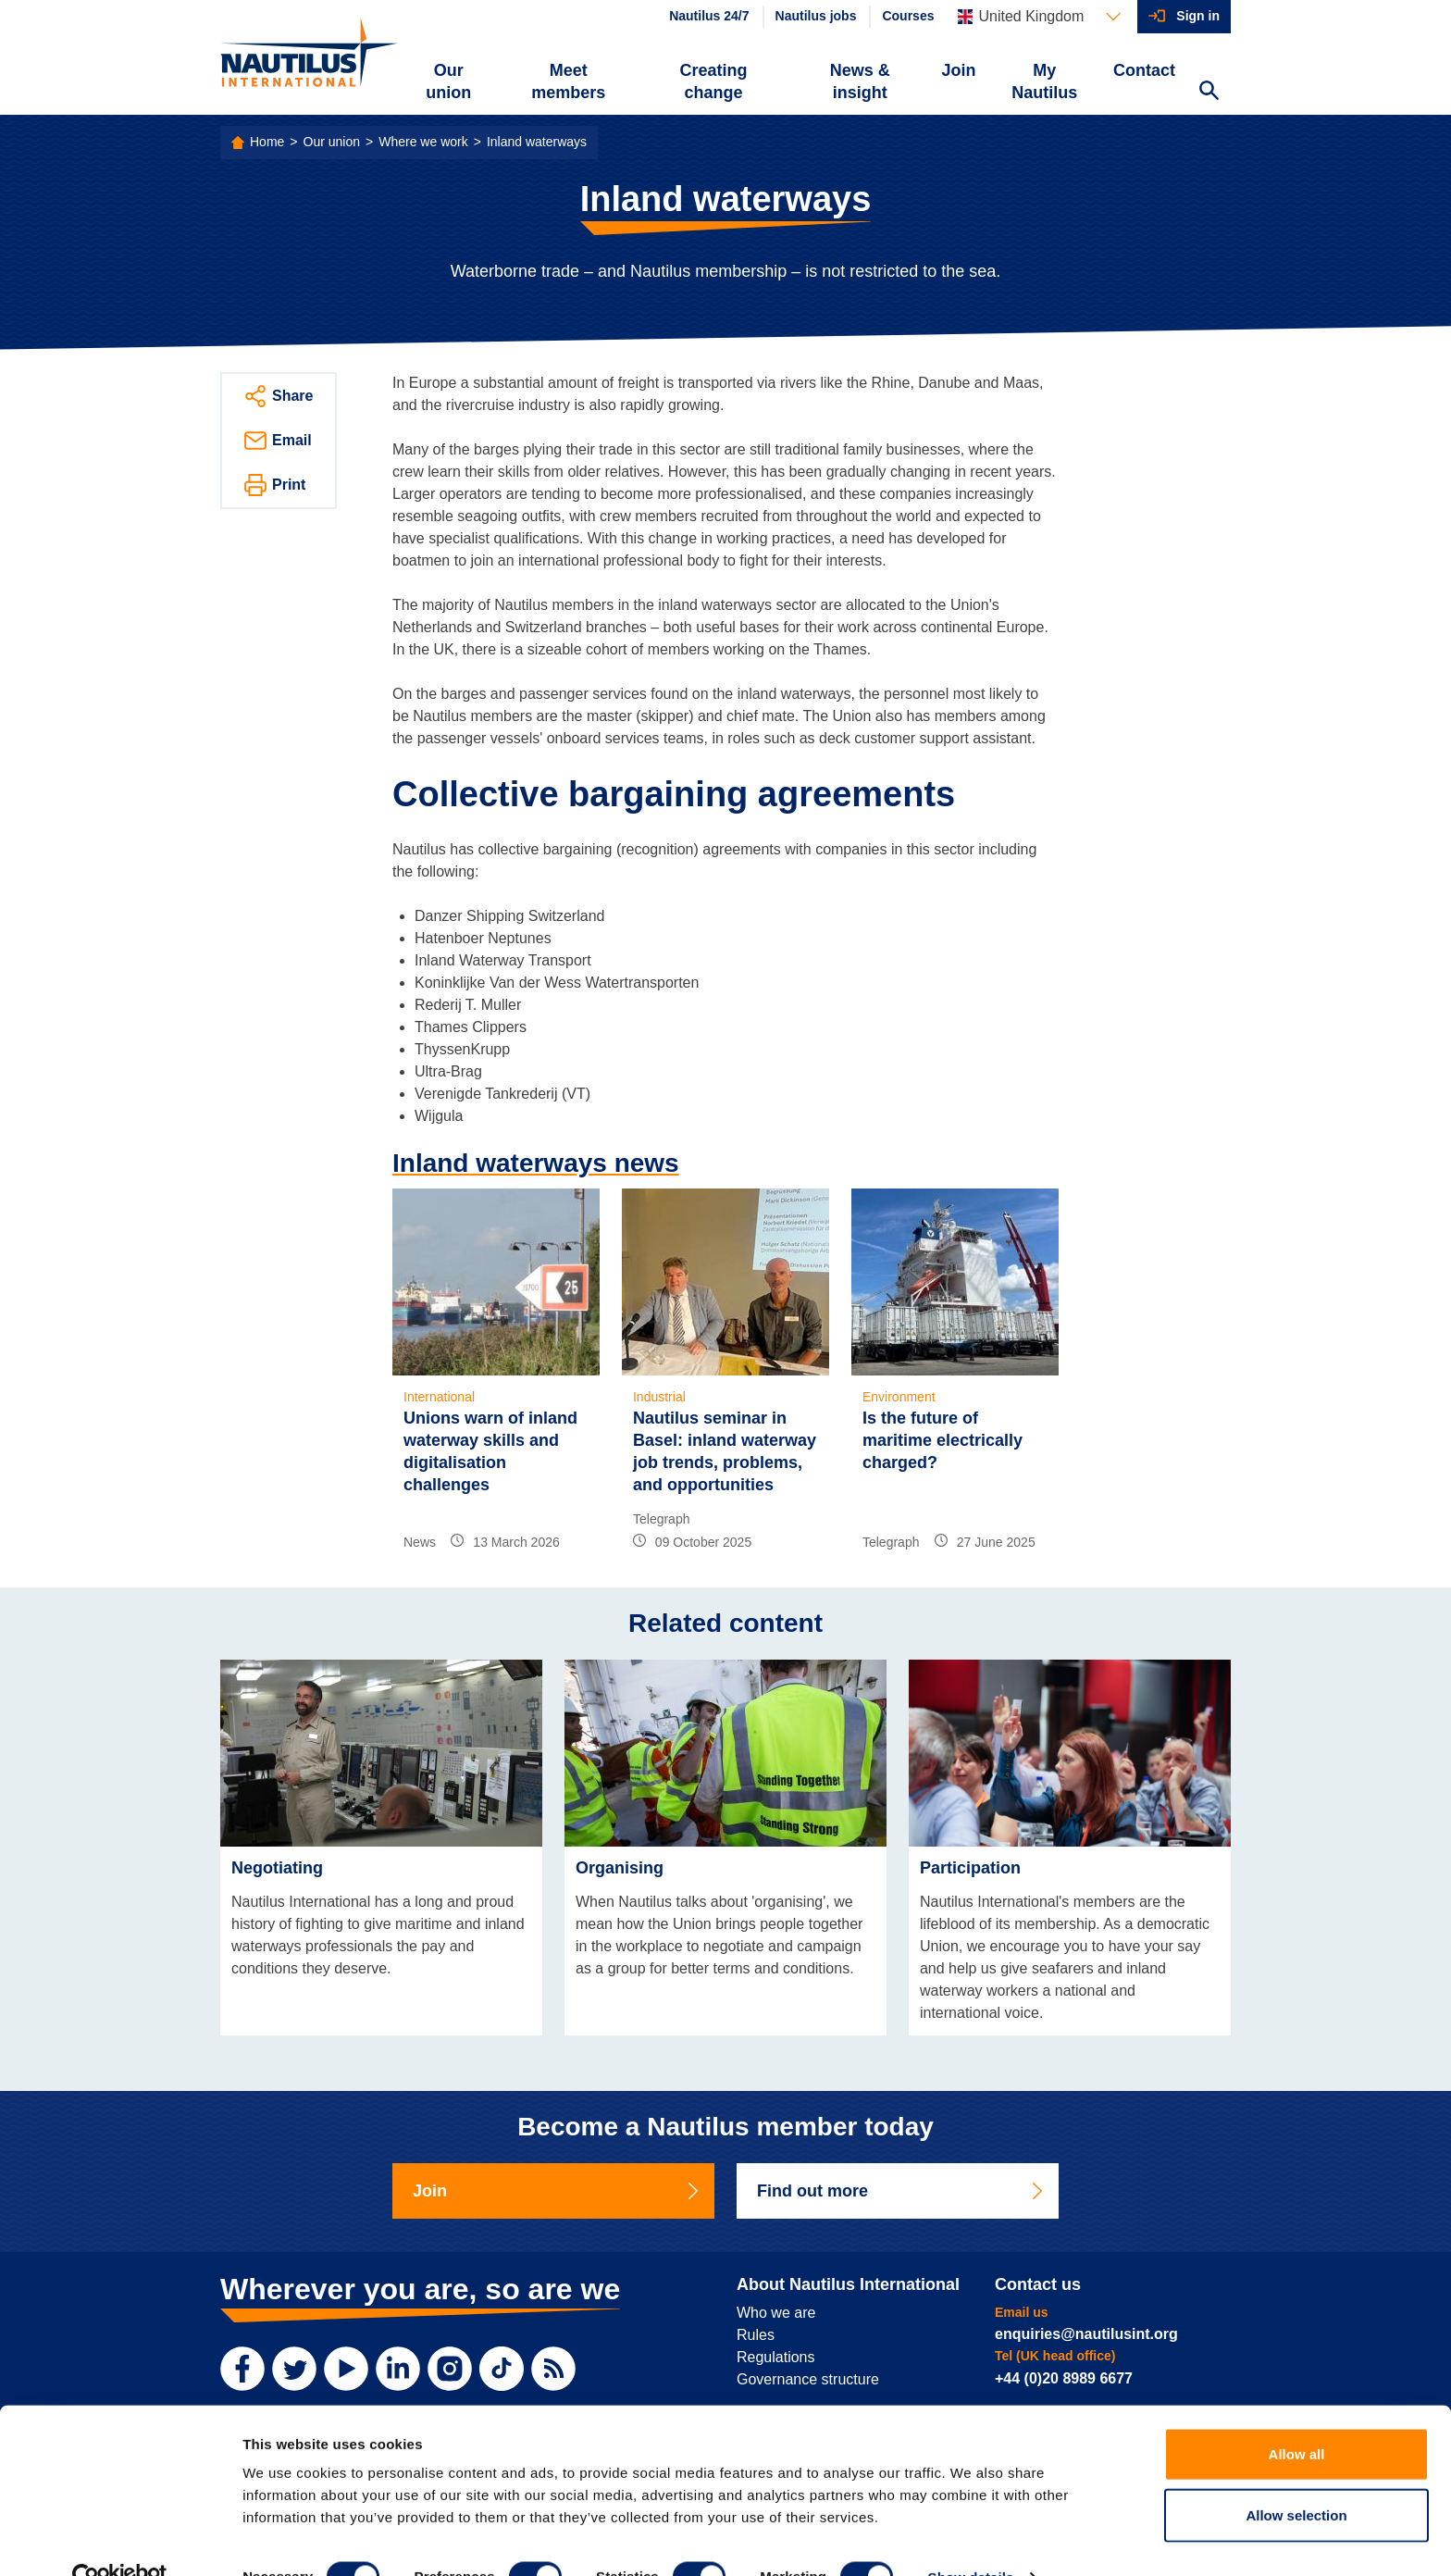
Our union (448, 81)
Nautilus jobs (816, 15)
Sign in (1198, 15)
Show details (971, 2539)
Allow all (1297, 2416)
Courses (908, 15)
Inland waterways (537, 141)
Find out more (901, 2191)
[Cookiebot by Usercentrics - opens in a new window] (120, 2540)
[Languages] (1039, 16)
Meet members (568, 81)
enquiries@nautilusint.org (1086, 2334)
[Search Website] (1208, 92)
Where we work (422, 141)
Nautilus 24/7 (709, 15)
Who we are (776, 2313)
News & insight (860, 81)
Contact (1144, 70)
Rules (756, 2335)
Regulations (776, 2357)
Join (959, 70)
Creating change (714, 81)
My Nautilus (1044, 81)
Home (267, 141)
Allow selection (1296, 2477)
